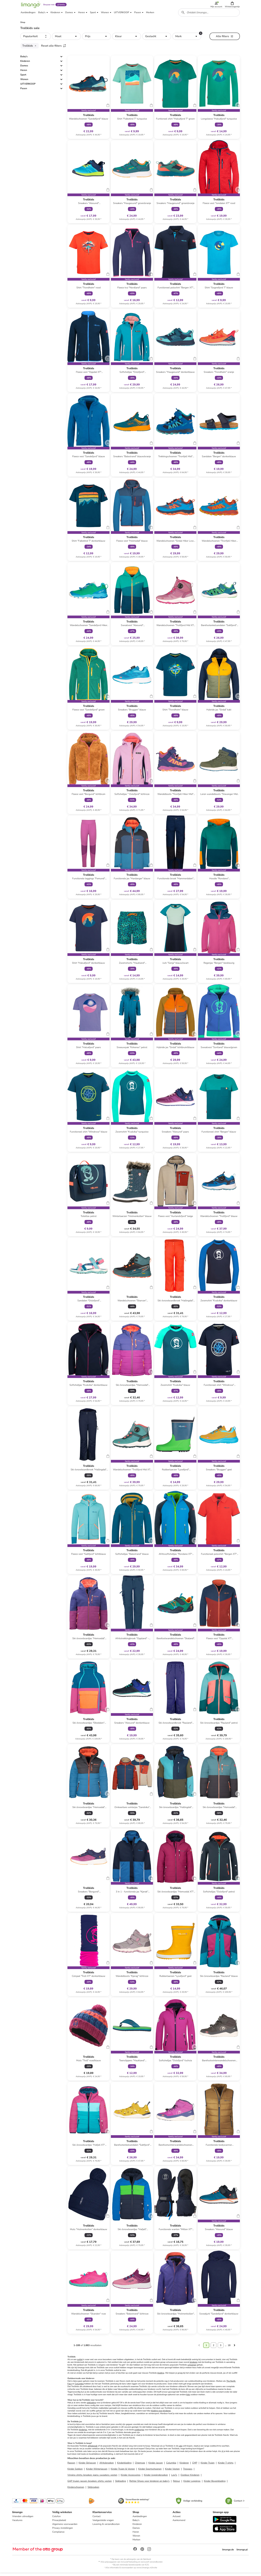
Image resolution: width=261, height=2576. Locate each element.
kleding (160, 2375)
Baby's (24, 59)
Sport (23, 77)
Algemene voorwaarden (64, 2527)
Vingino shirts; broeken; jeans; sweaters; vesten (92, 2477)
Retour (176, 2483)
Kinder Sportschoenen (150, 2471)
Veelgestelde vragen (103, 2523)
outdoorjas (139, 2432)
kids (188, 2397)
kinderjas (83, 2432)
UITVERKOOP (27, 86)
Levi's (174, 2477)
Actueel (177, 2519)
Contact (96, 2519)
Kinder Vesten (172, 2471)
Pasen (23, 91)
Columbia (79, 2386)
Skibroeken (93, 2489)
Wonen (24, 82)
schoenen (191, 2367)
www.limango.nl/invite (146, 2570)
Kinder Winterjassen (96, 2471)
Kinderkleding (124, 2465)
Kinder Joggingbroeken (156, 2477)
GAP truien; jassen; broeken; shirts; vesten (89, 2483)
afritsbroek (92, 2448)
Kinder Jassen (155, 2465)
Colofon (56, 2519)
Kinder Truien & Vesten (123, 2471)
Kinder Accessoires (130, 2477)
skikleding (91, 2405)
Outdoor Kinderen (190, 2477)
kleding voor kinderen (161, 2413)
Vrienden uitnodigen (22, 2519)
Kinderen (25, 64)
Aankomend (179, 2523)
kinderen (193, 2364)
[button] (232, 5)
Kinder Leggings (191, 2483)
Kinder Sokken (75, 2471)
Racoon (71, 2465)
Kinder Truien (208, 2465)
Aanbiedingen (140, 2519)
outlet (79, 2362)
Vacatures (17, 2523)
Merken (136, 2542)
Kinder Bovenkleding (215, 2483)
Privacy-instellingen (62, 2531)
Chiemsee (140, 2465)
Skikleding (120, 2483)
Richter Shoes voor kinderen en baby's (149, 2483)
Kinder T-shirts (225, 2465)
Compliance (58, 2534)
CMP (194, 2465)
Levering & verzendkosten (106, 2527)
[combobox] (209, 15)
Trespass (187, 2471)
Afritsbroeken (106, 2465)
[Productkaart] (88, 99)
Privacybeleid (59, 2523)
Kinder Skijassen (87, 2465)
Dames (24, 68)
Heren (23, 73)
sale (180, 2448)
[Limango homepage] (30, 5)
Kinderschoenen (75, 2489)
